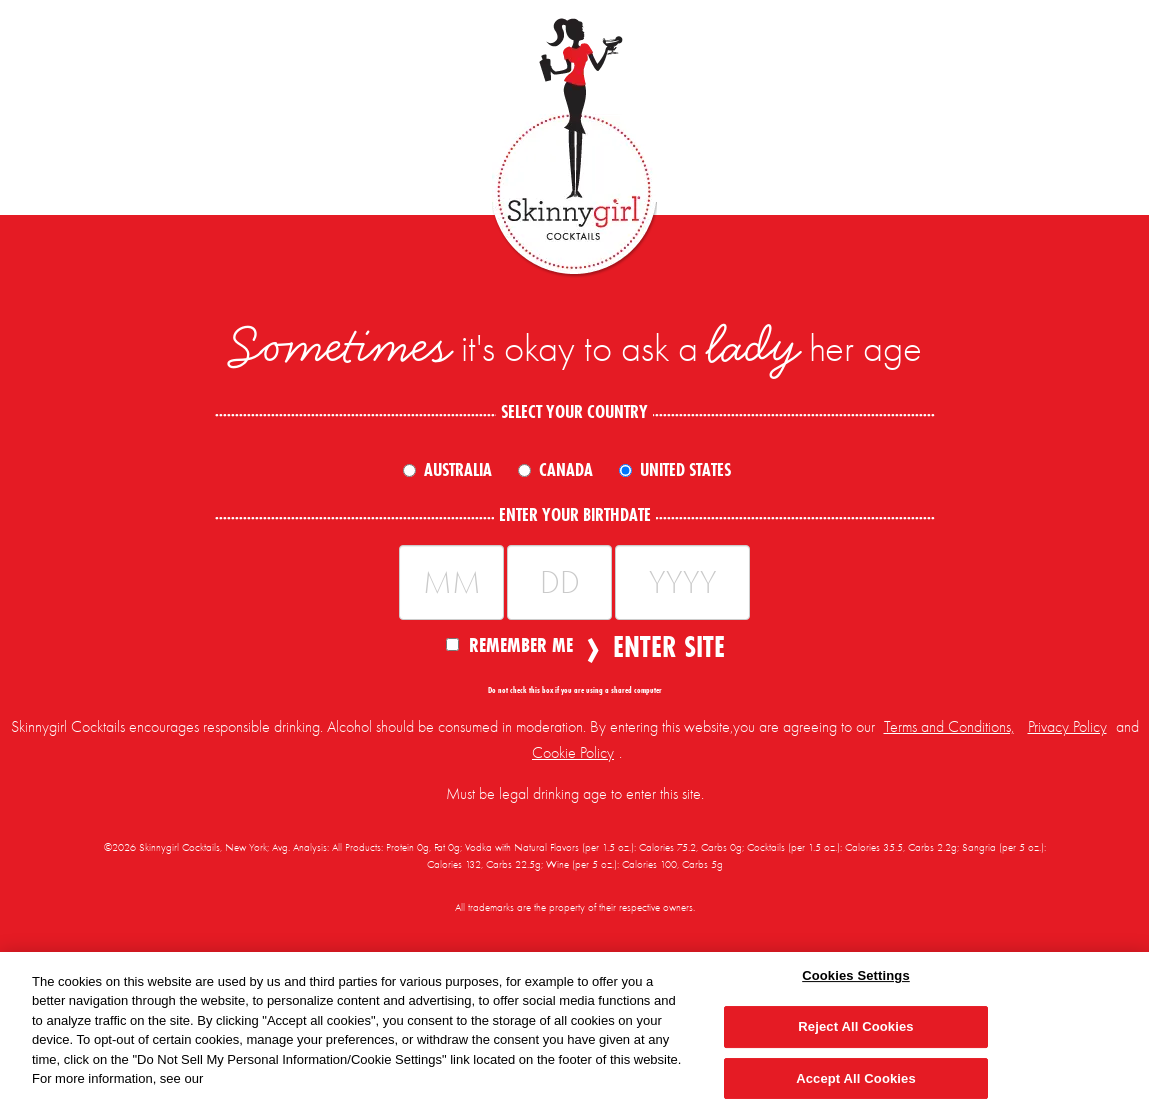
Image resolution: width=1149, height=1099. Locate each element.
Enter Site (663, 647)
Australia (458, 470)
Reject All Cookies (855, 1026)
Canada (566, 470)
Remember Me (509, 644)
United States (685, 470)
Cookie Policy (573, 753)
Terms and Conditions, (949, 727)
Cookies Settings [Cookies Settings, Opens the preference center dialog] (856, 976)
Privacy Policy (1067, 727)
